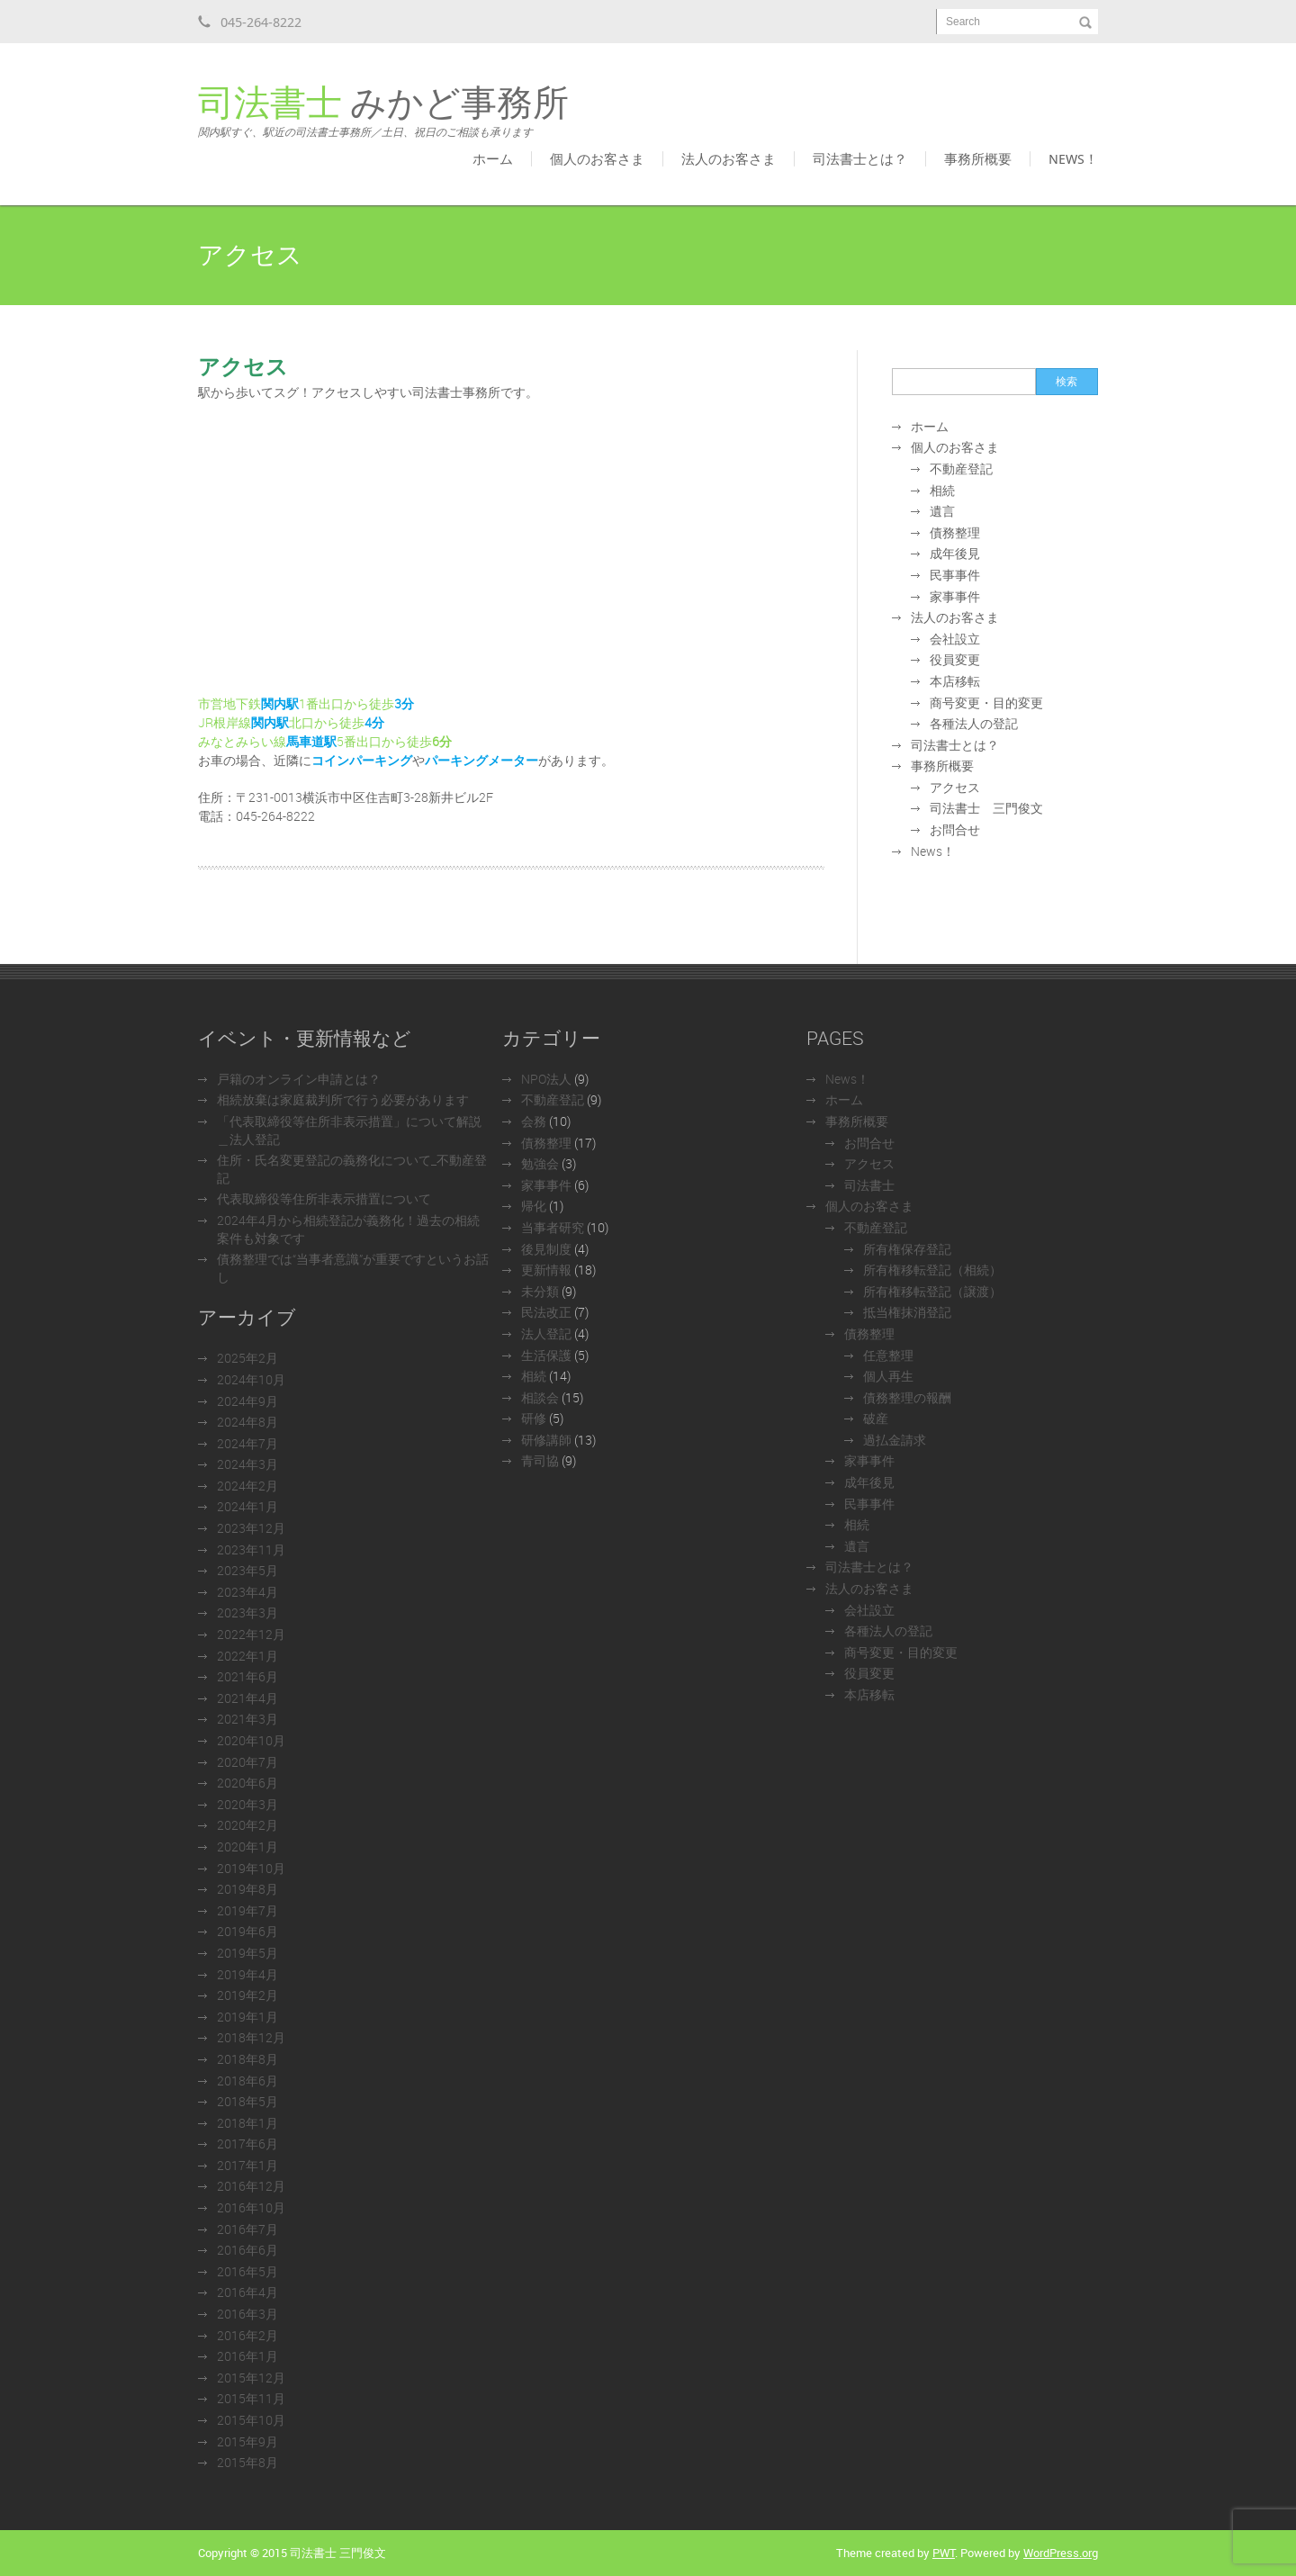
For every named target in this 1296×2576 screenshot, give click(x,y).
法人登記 (546, 1333)
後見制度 (546, 1248)
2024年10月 (251, 1379)
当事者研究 (552, 1227)
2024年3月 (247, 1464)
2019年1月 (247, 2016)
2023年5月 (247, 1570)
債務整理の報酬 (907, 1397)
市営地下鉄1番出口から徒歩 (306, 703)
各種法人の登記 (974, 723)
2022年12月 (251, 1634)
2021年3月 (247, 1718)
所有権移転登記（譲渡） (932, 1291)
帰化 (533, 1205)
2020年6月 (247, 1782)
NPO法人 (546, 1078)
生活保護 (546, 1355)
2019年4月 (247, 1974)
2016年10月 (251, 2207)
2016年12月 (251, 2185)
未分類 (540, 1291)
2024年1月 (247, 1506)
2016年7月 (247, 2229)
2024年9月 (247, 1401)
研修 (533, 1418)
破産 (875, 1418)
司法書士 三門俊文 (986, 807)
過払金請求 (894, 1439)
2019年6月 (247, 1931)
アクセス (955, 787)
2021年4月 (247, 1698)
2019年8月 (247, 1888)
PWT (943, 2552)
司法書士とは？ (860, 158)
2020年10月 (251, 1740)
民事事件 (955, 574)
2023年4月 (247, 1591)
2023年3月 (247, 1612)
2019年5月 (247, 1952)
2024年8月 (247, 1421)
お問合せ (955, 829)
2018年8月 (247, 2058)
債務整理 (955, 532)
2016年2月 (247, 2335)
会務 (533, 1121)
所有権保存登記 (907, 1248)
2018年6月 (247, 2080)
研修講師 (546, 1439)
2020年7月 (247, 1761)
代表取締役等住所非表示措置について (324, 1198)
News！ (1073, 158)
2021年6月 (247, 1676)
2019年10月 (251, 1868)
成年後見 (955, 553)
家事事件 (955, 596)
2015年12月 (251, 2377)
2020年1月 (247, 1846)
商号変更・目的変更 (986, 702)
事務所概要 (978, 158)
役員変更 (955, 659)
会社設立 (955, 638)
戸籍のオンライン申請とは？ (299, 1078)
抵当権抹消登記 (907, 1311)
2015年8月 (247, 2462)
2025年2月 (247, 1357)
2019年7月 (247, 1910)
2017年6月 (247, 2143)
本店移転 (955, 680)
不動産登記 (961, 468)
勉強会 (540, 1163)
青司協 (540, 1460)
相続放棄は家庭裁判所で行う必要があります (343, 1099)
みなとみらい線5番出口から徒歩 (315, 741)
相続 (942, 490)
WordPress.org (1060, 2552)
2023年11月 (251, 1549)
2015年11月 (251, 2398)
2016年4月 (247, 2292)
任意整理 (888, 1355)
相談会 (540, 1397)
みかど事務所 (383, 112)
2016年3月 (247, 2313)
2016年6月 (247, 2249)
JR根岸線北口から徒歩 (281, 722)
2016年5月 (247, 2271)
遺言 (942, 510)
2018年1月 (247, 2122)
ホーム (492, 158)
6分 (442, 741)
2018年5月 (247, 2101)
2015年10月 (251, 2419)
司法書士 (869, 1184)
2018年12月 (251, 2037)
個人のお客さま (597, 158)
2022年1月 (247, 1655)
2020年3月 (247, 1804)
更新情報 (546, 1269)
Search (963, 21)
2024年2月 (247, 1485)
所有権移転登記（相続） (932, 1269)
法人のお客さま (728, 158)
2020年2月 (247, 1824)
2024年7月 (247, 1443)
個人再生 (888, 1375)
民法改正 (546, 1311)
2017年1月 (247, 2165)
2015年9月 (247, 2441)
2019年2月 (247, 1995)
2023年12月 (251, 1527)
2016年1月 (247, 2355)
